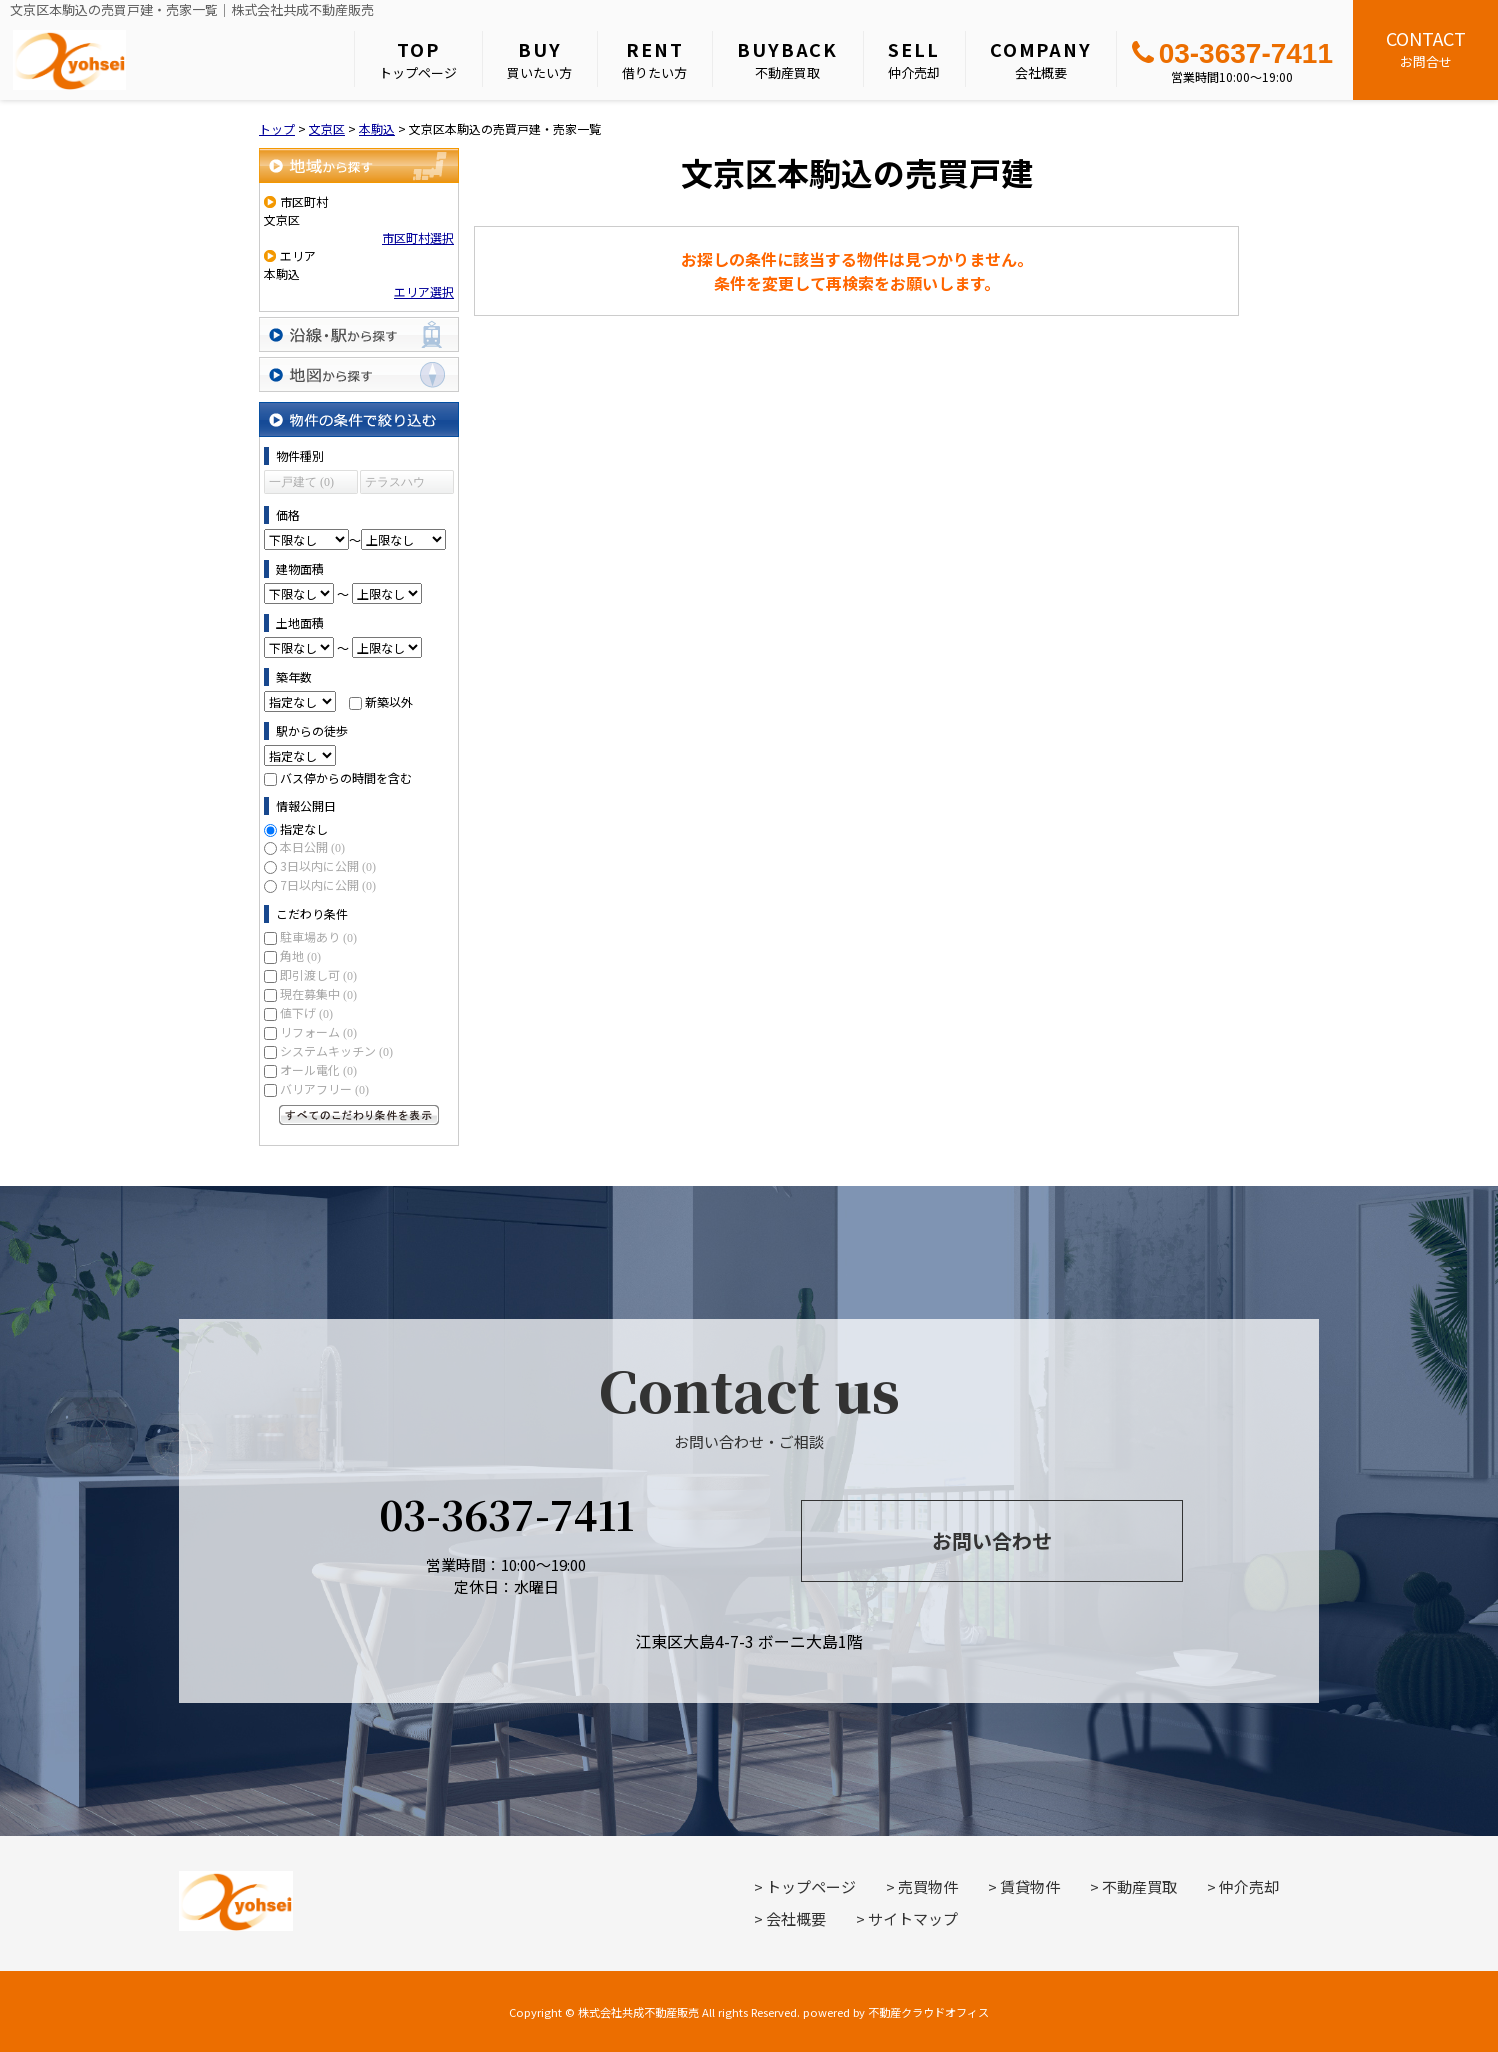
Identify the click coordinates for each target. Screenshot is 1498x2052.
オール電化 (318, 1069)
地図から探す (359, 374)
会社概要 (1041, 59)
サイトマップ (913, 1918)
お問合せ (1425, 48)
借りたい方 (654, 59)
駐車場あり (318, 936)
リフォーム (318, 1031)
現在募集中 (318, 993)
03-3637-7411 (1232, 53)
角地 (300, 955)
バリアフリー (324, 1088)
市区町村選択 (418, 237)
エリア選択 (424, 291)
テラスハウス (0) (395, 484)
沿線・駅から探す (359, 334)
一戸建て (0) (301, 482)
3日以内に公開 (328, 865)
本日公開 (312, 846)
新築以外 (389, 701)
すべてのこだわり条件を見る (359, 1115)
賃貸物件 (1030, 1886)
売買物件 (928, 1886)
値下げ (306, 1012)
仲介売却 (914, 59)
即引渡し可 (318, 974)
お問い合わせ (992, 1540)
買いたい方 (539, 59)
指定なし (304, 828)
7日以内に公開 (328, 884)
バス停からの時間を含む (346, 777)
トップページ (418, 59)
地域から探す (359, 165)
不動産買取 (787, 59)
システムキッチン (336, 1050)
